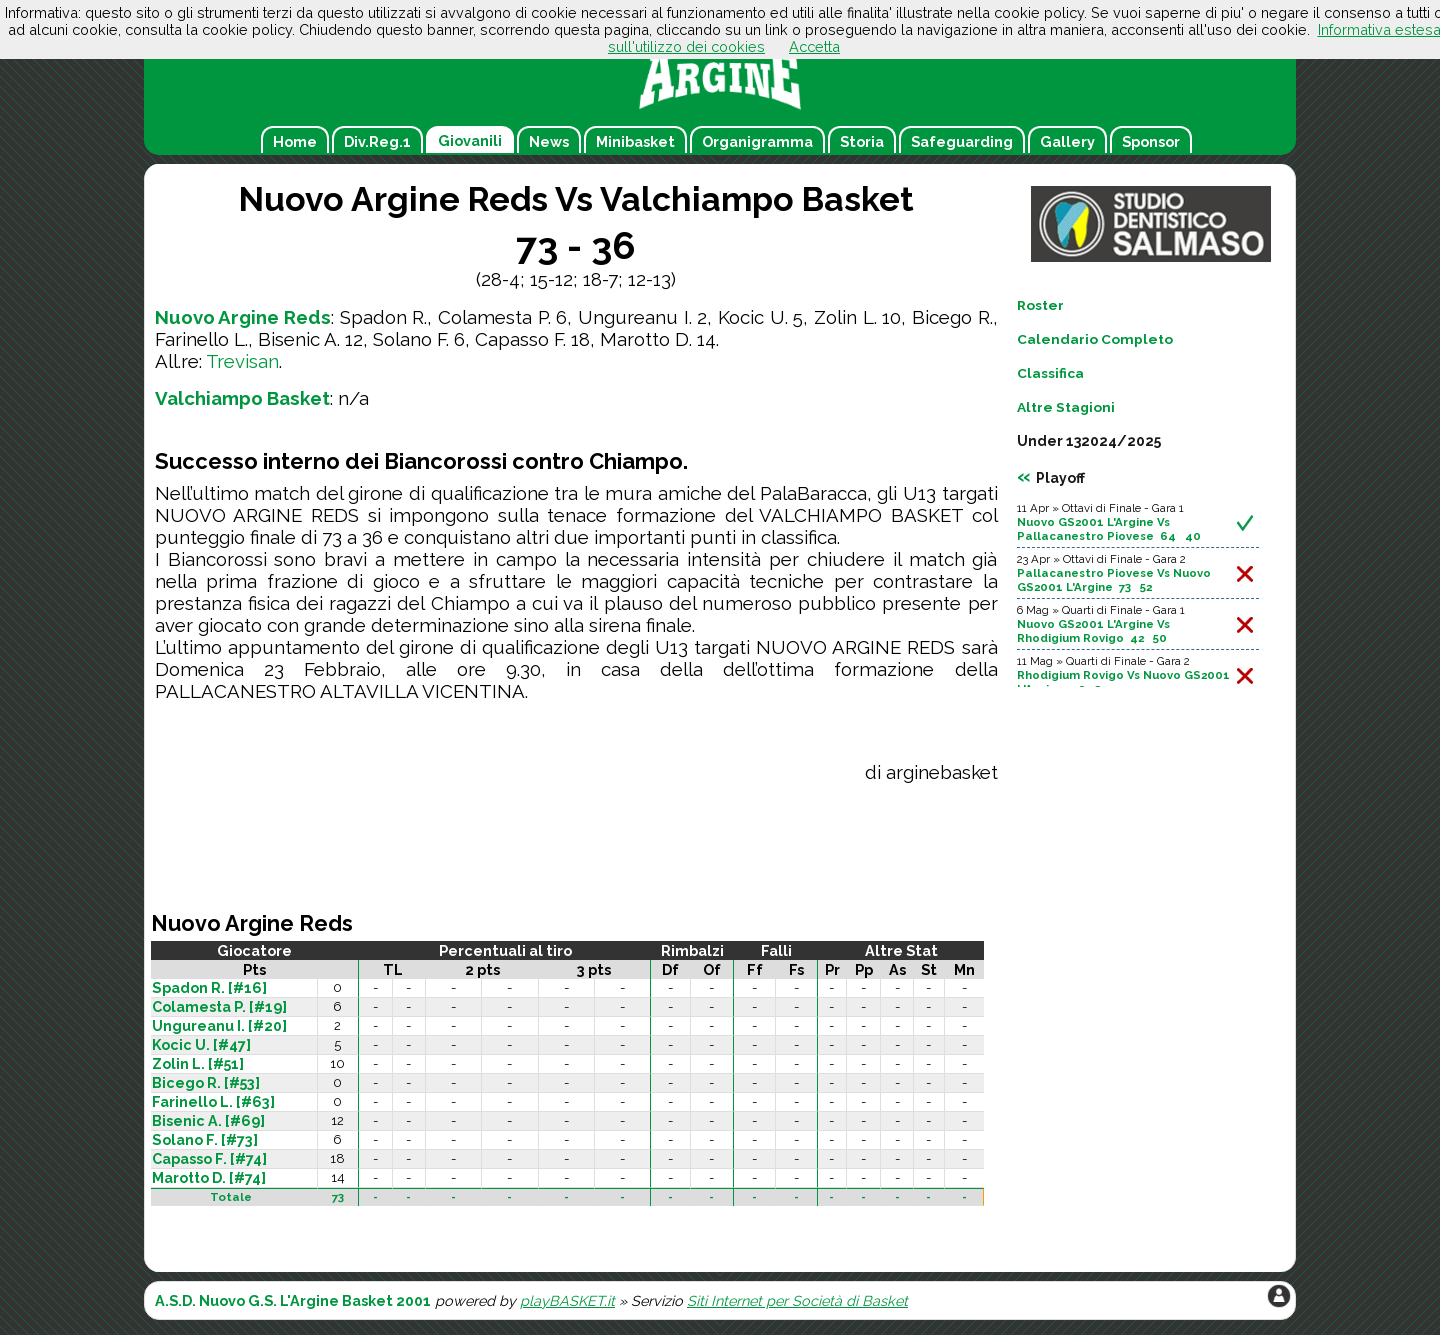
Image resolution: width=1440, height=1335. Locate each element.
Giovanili (470, 140)
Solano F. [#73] (205, 1140)
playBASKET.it (567, 1300)
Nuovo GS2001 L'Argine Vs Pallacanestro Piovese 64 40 (1109, 529)
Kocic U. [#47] (201, 1045)
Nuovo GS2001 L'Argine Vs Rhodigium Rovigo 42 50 (1093, 631)
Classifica (1050, 373)
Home (295, 141)
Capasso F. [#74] (209, 1159)
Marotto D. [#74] (209, 1178)
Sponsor (1151, 141)
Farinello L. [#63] (213, 1102)
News (549, 141)
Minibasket (635, 141)
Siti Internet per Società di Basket (797, 1300)
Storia (862, 141)
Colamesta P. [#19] (219, 1007)
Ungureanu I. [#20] (219, 1026)
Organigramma (757, 141)
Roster (1040, 305)
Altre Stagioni (1066, 407)
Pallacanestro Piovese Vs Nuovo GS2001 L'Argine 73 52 (1114, 580)
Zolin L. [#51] (198, 1064)
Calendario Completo (1095, 339)
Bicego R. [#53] (206, 1083)
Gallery (1067, 141)
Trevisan (242, 361)
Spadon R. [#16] (209, 988)
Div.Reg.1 (377, 141)
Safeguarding (962, 141)
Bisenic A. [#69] (208, 1121)
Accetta (814, 46)
